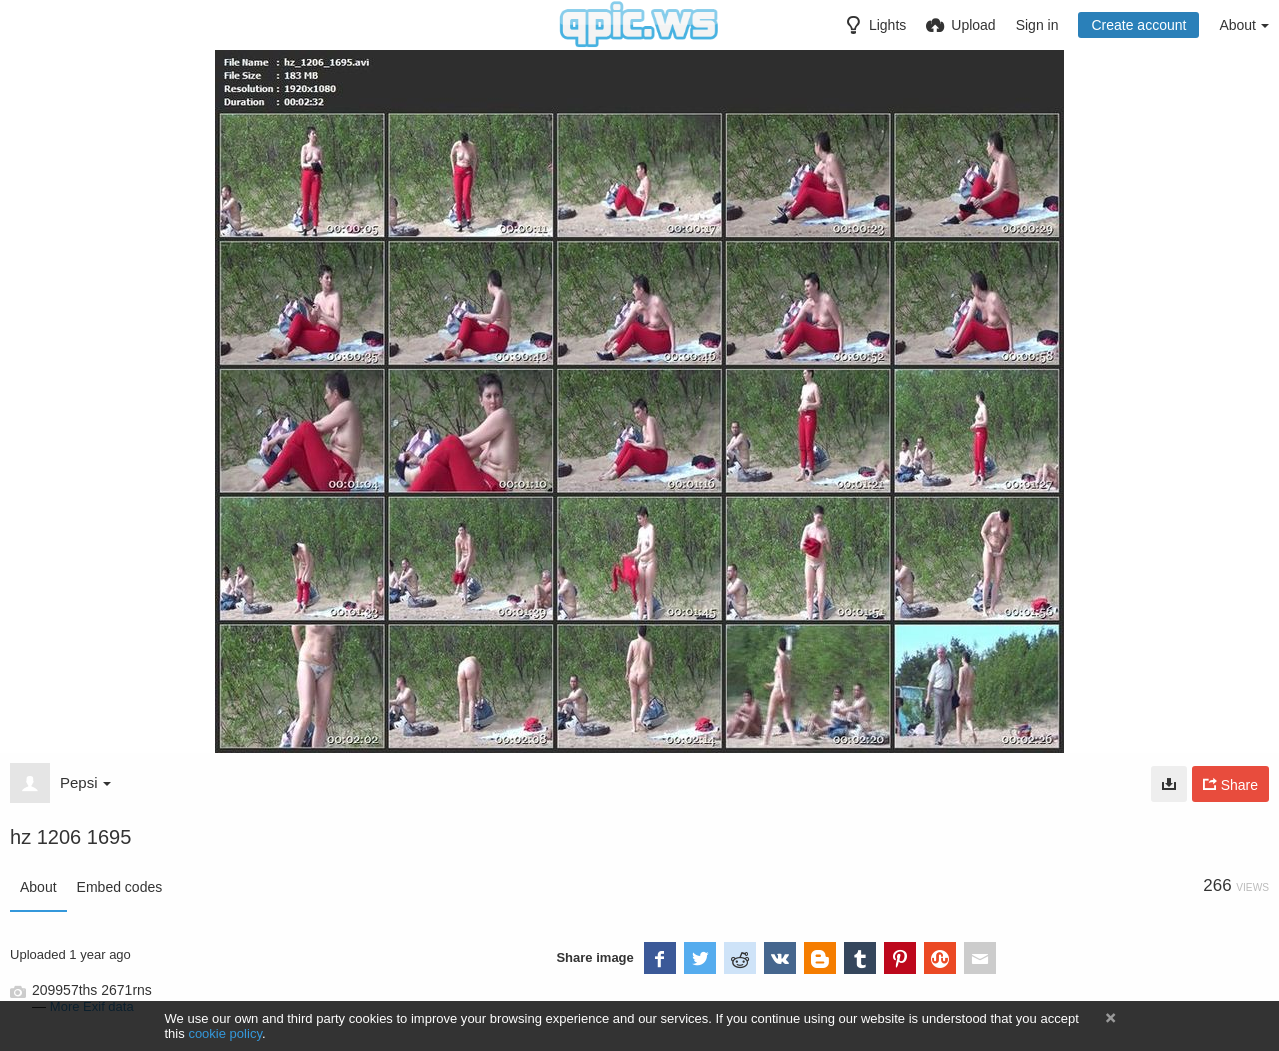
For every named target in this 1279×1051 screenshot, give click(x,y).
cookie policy (225, 1033)
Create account (1138, 25)
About (38, 887)
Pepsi (85, 782)
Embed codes (120, 887)
